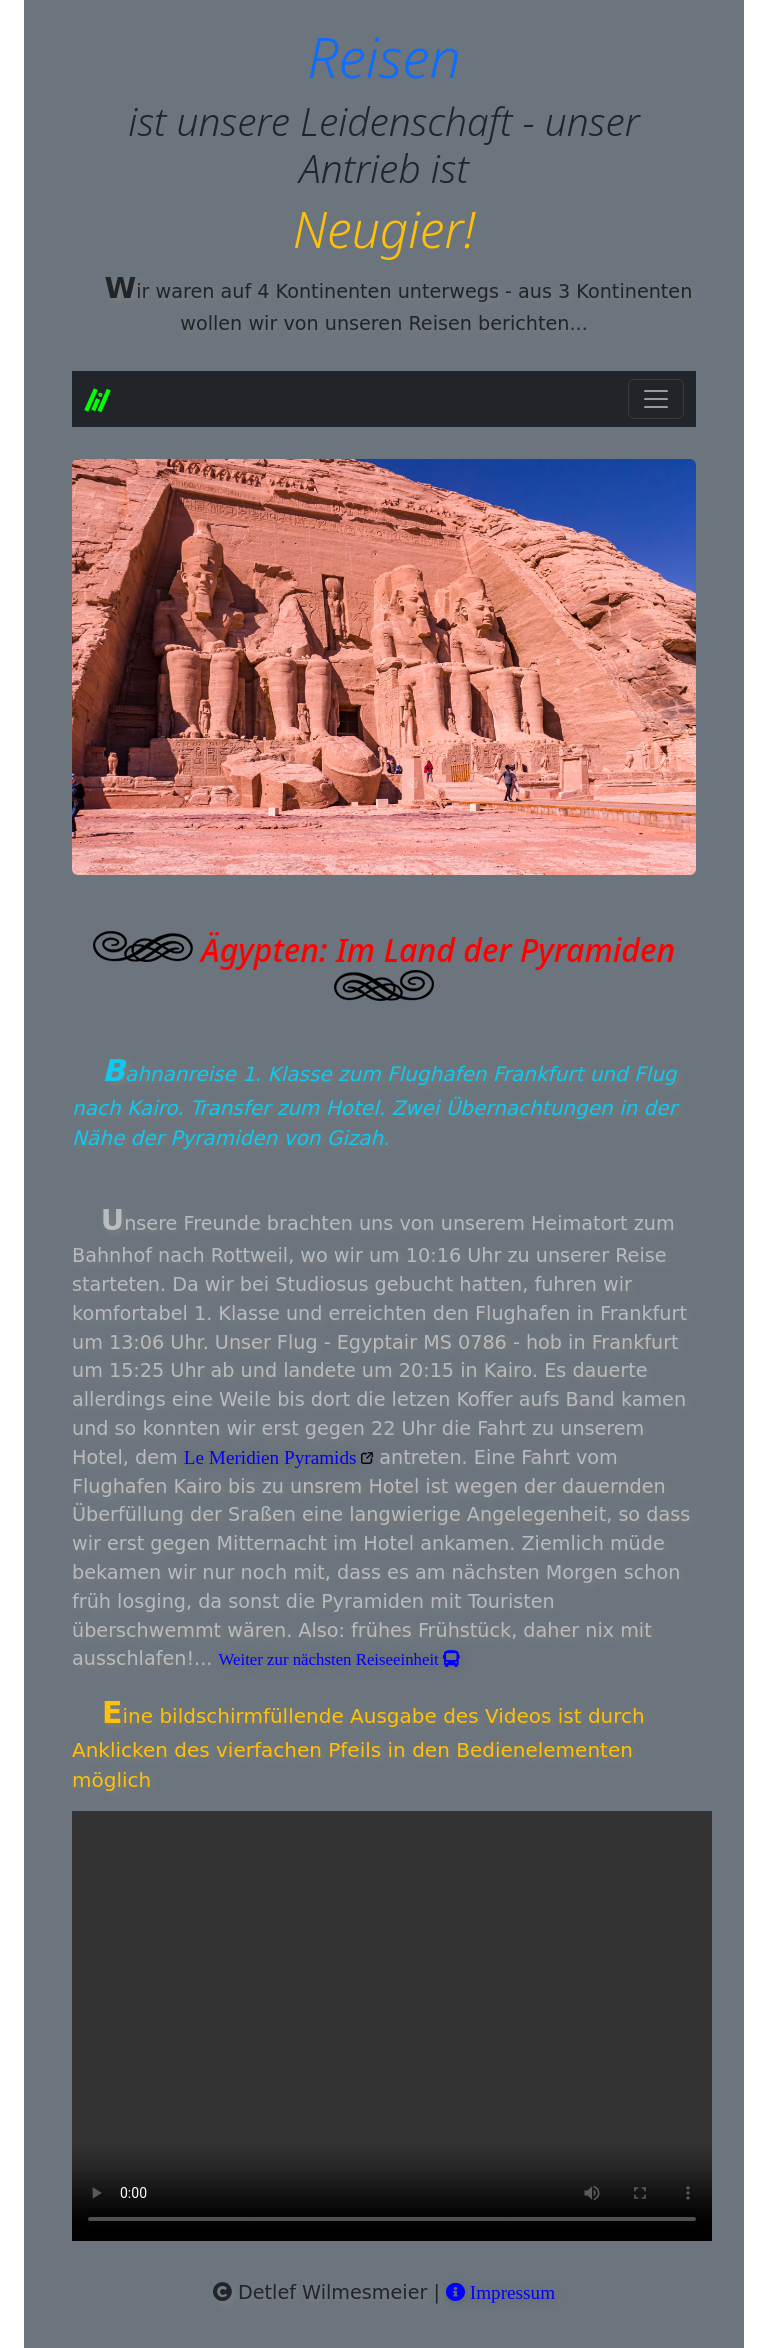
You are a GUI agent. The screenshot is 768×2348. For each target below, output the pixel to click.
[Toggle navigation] (656, 399)
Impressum (500, 2292)
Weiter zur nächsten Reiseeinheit (339, 1659)
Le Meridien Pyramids (272, 1457)
